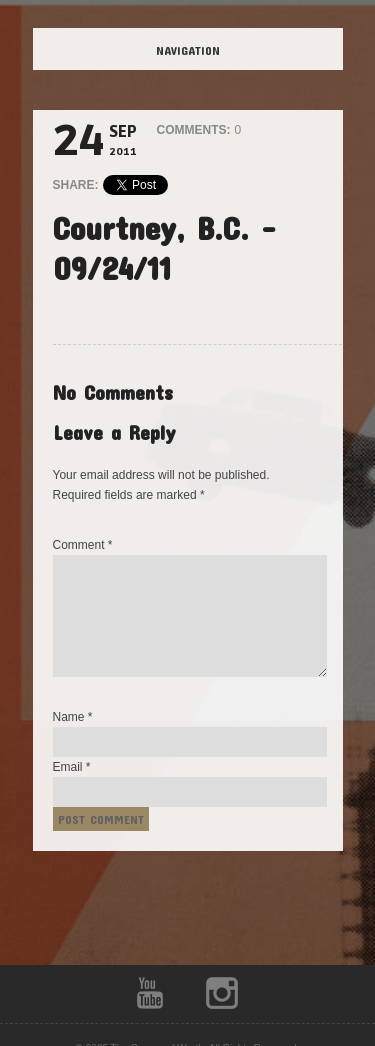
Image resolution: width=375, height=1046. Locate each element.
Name (73, 717)
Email (72, 767)
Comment (83, 545)
